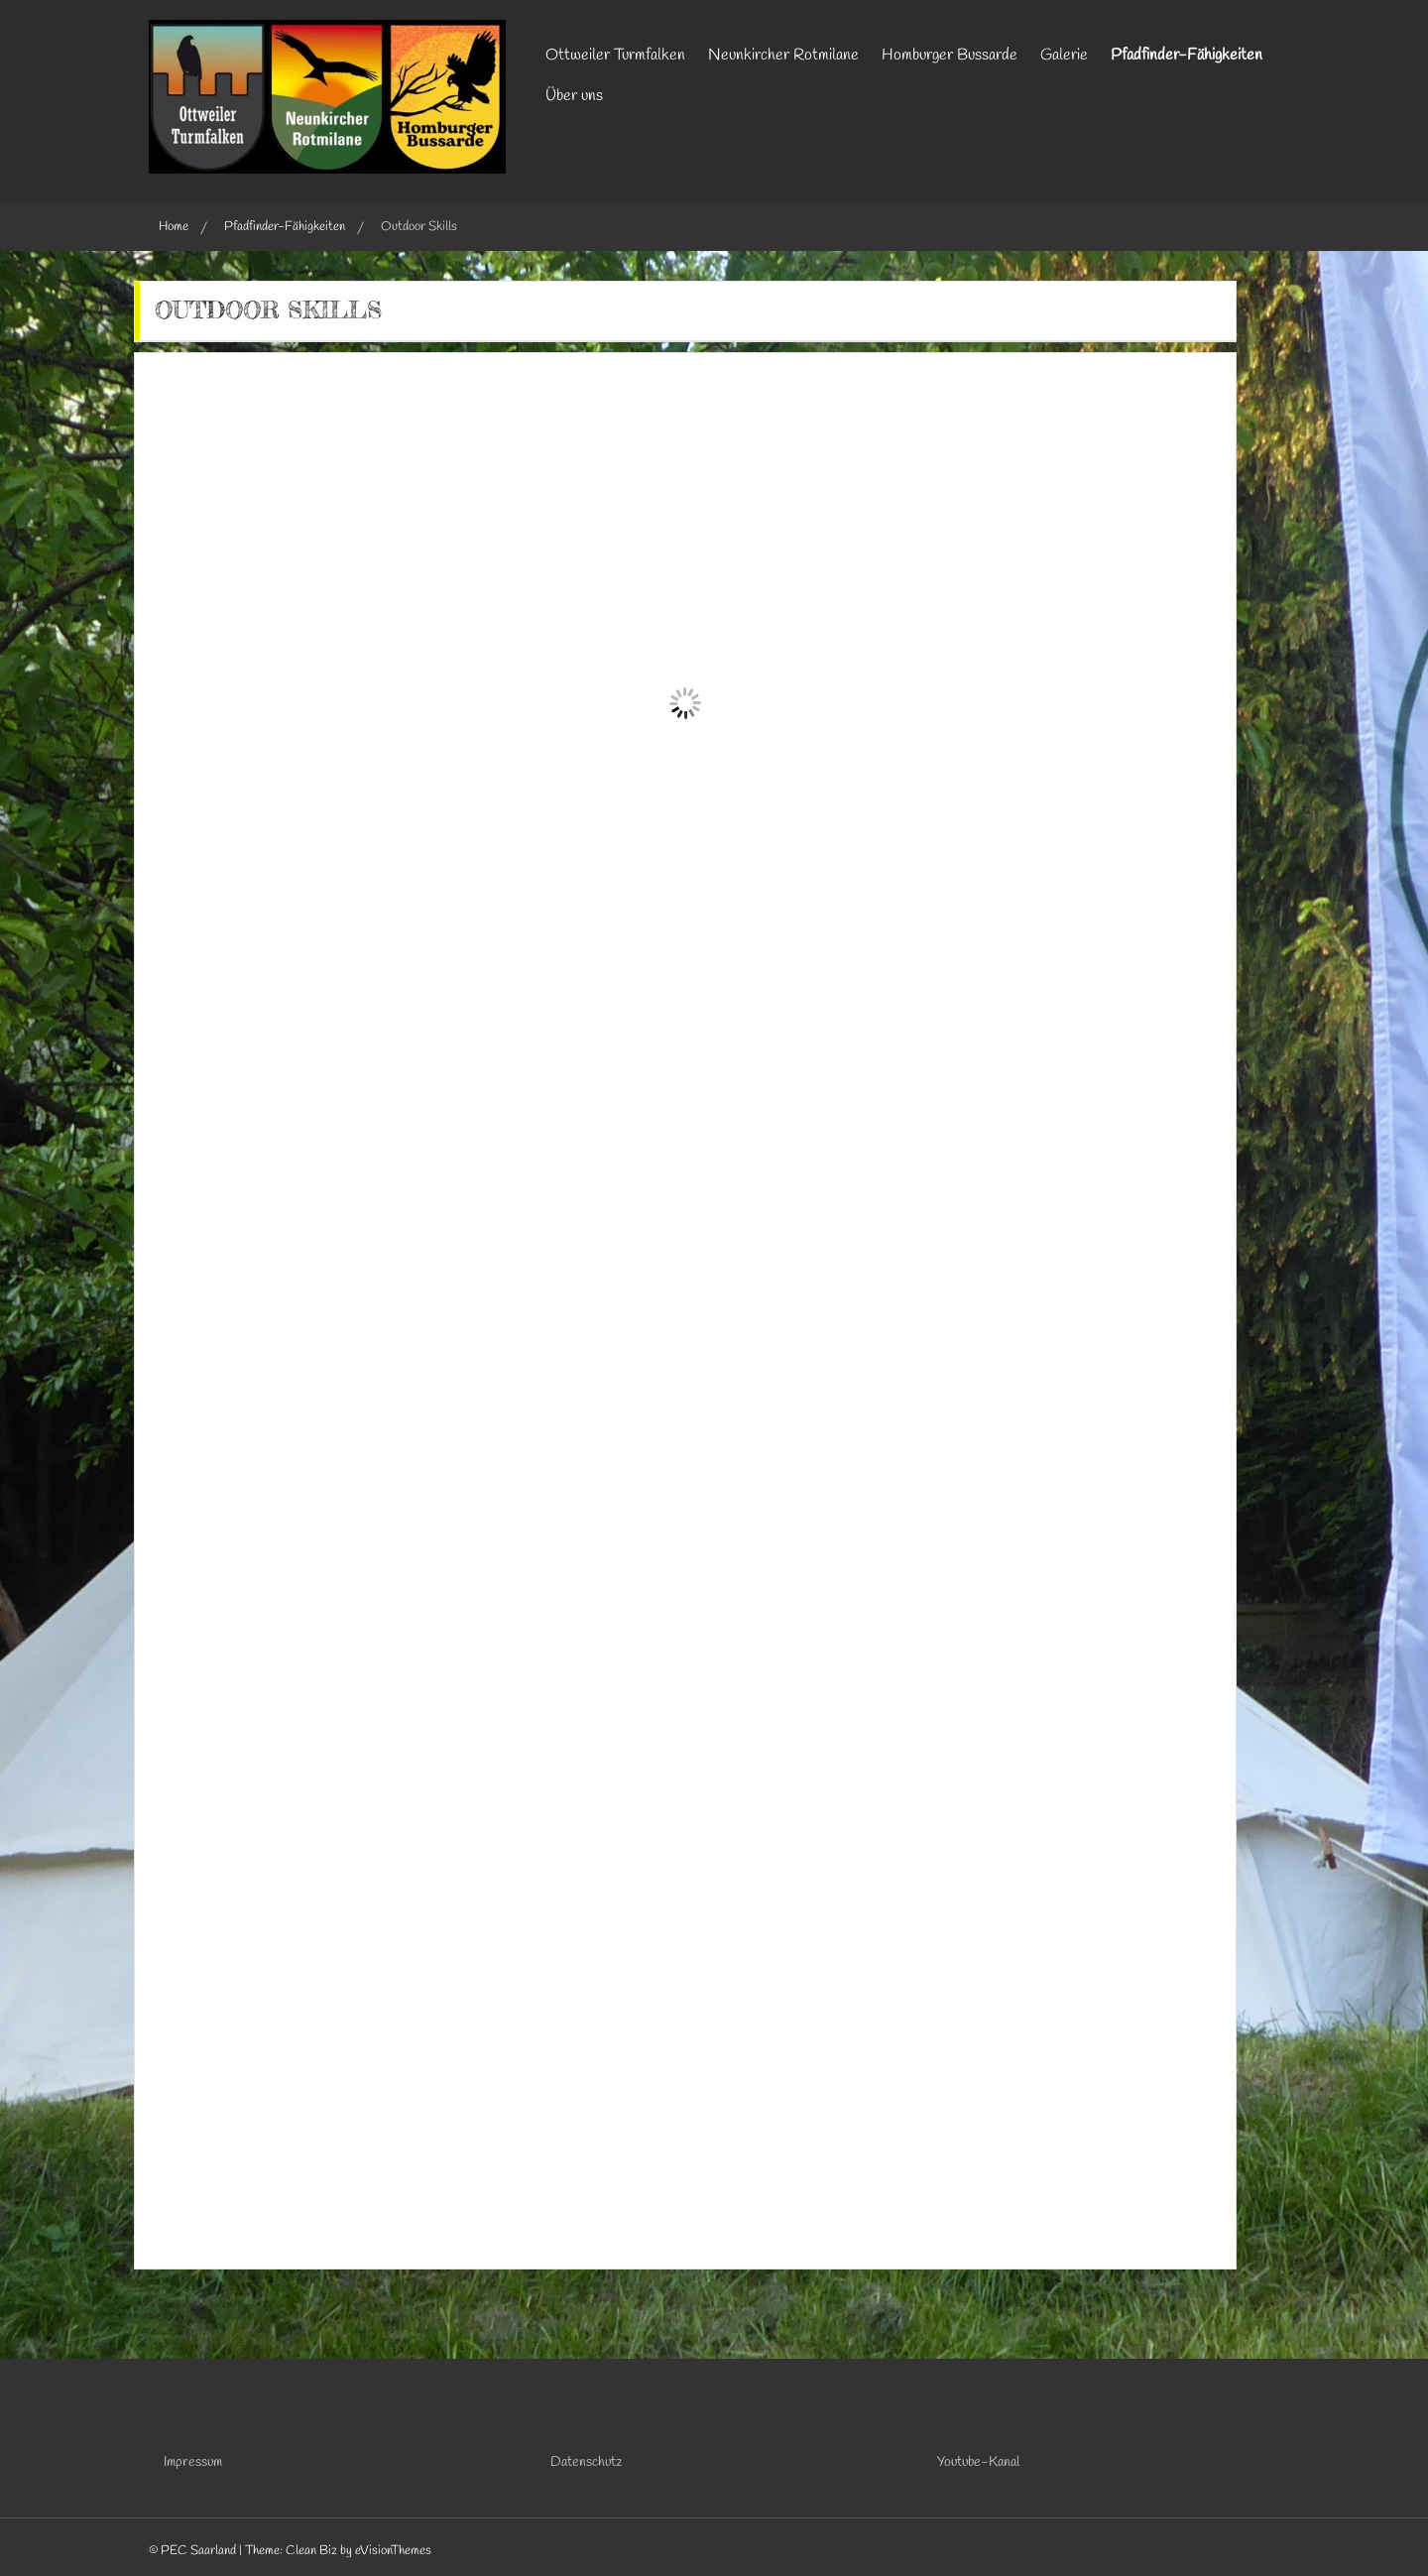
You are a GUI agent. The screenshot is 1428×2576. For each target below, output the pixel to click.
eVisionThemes (393, 2550)
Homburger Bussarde (949, 55)
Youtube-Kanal (978, 2462)
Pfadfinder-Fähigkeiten (1186, 55)
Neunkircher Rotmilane (783, 55)
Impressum (193, 2462)
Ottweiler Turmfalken (615, 55)
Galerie (1064, 55)
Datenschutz (586, 2462)
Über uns (574, 95)
